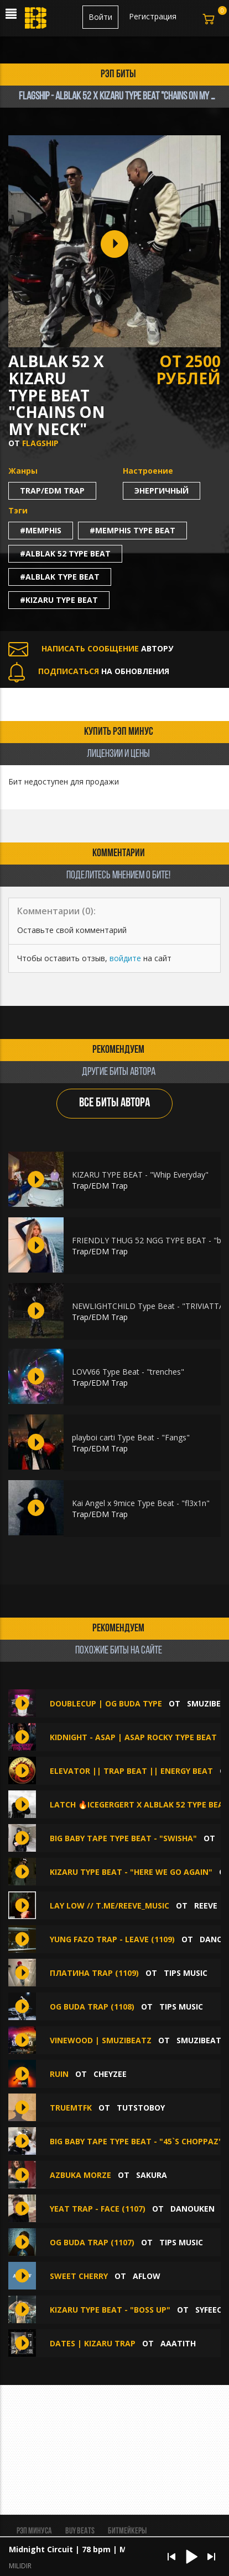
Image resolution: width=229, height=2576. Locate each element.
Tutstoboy (141, 2107)
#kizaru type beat (59, 600)
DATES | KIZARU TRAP (93, 2343)
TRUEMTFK (71, 2107)
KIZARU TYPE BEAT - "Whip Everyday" (140, 1174)
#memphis (40, 530)
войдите (125, 958)
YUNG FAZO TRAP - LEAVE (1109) (112, 1939)
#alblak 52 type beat (65, 553)
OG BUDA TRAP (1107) (92, 2242)
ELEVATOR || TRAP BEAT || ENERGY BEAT (132, 1771)
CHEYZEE (110, 2074)
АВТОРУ (90, 648)
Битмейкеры (127, 2531)
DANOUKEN (192, 2208)
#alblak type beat (60, 576)
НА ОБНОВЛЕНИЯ (88, 671)
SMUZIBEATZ (201, 2040)
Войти (100, 17)
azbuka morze (80, 2175)
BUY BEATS (80, 2531)
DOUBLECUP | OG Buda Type (106, 1703)
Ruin (59, 2074)
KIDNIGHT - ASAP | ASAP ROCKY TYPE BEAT (133, 1737)
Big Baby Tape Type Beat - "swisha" (123, 1838)
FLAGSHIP (40, 443)
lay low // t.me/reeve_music (109, 1905)
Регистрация (152, 16)
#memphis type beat (132, 530)
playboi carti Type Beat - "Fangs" (131, 1437)
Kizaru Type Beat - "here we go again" (131, 1872)
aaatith (178, 2343)
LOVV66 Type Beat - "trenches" (128, 1371)
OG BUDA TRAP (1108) (92, 2006)
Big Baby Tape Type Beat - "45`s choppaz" (136, 2141)
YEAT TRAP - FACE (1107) (97, 2208)
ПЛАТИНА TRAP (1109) (94, 1973)
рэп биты (118, 74)
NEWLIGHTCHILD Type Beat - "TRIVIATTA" (149, 1306)
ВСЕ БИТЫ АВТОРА (114, 1103)
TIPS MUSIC (185, 1973)
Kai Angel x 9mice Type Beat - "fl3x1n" (141, 1503)
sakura (151, 2175)
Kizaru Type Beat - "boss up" (110, 2309)
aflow (146, 2276)
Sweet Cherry (79, 2276)
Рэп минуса (34, 2531)
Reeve (205, 1905)
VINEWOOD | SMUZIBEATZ (101, 2040)
